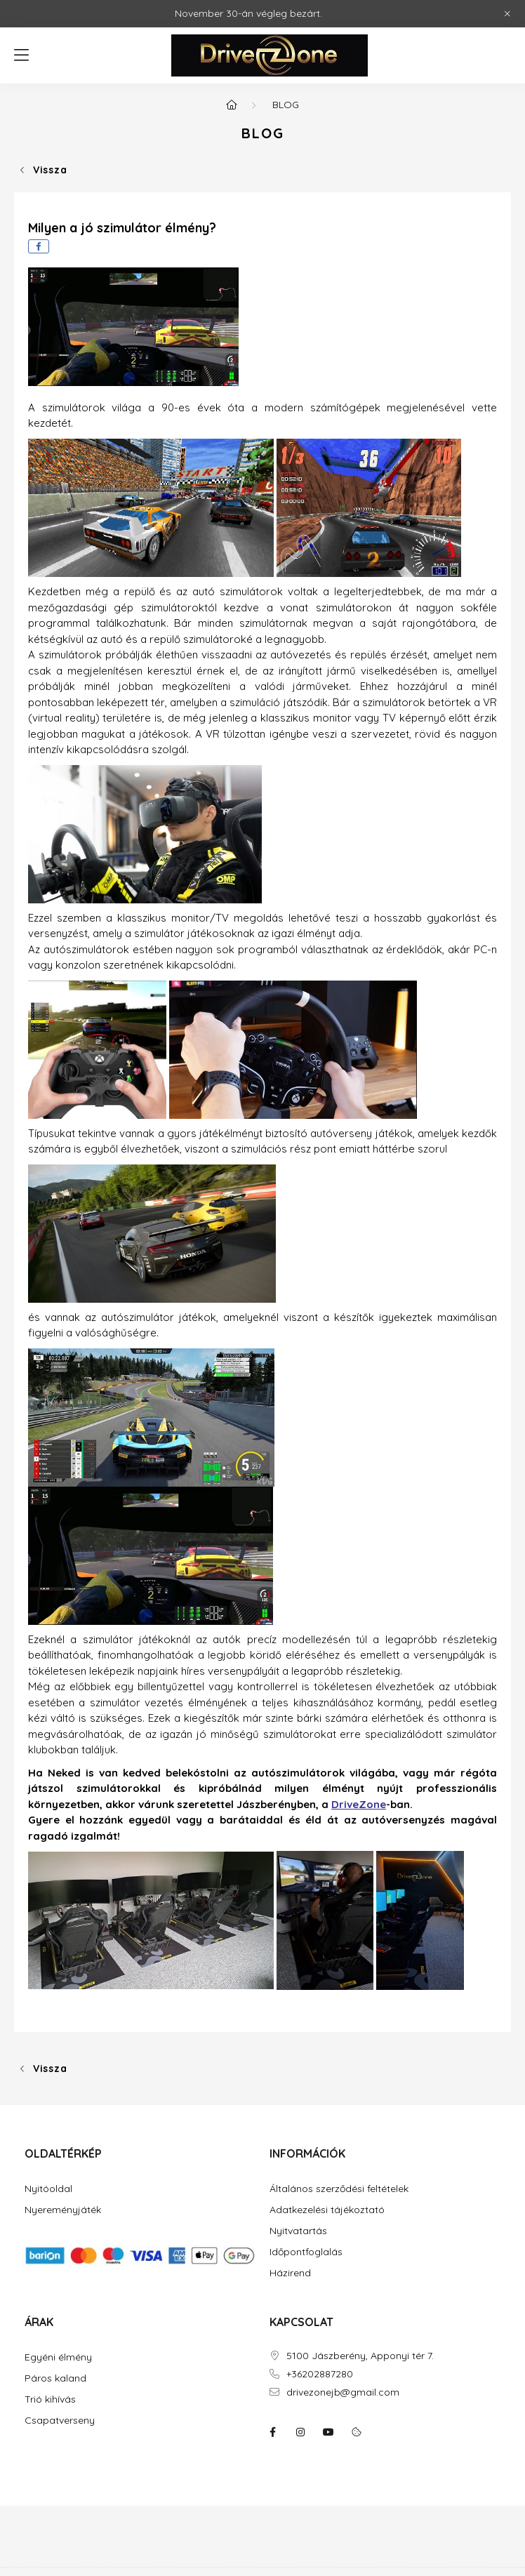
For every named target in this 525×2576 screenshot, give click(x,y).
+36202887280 (319, 2374)
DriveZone (358, 1804)
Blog (285, 104)
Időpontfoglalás (306, 2252)
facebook (272, 2432)
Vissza (50, 170)
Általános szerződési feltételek (339, 2189)
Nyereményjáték (63, 2210)
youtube (328, 2432)
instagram (300, 2432)
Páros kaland (55, 2378)
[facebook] (38, 246)
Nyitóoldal (48, 2189)
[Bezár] (507, 14)
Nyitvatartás (298, 2231)
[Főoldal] (231, 104)
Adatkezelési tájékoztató (327, 2210)
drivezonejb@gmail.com (342, 2392)
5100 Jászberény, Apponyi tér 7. (360, 2356)
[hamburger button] (21, 55)
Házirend (290, 2273)
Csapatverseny (60, 2420)
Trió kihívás (50, 2399)
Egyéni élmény (58, 2357)
